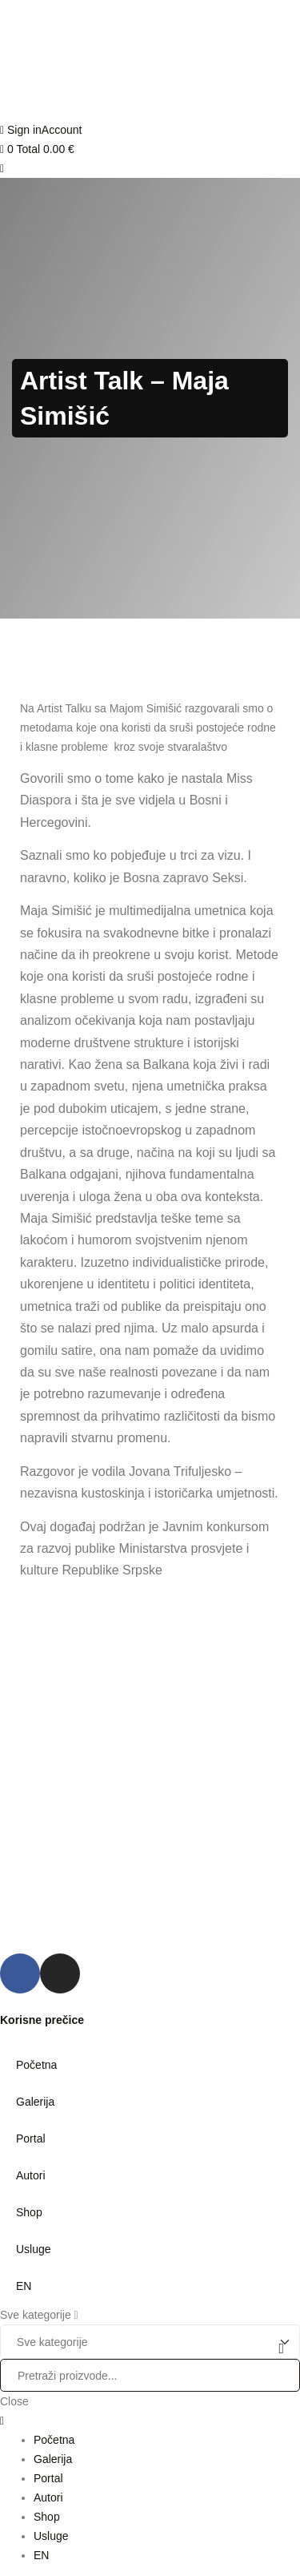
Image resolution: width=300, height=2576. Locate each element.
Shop (29, 2212)
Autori (31, 2175)
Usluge (33, 2249)
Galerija (35, 2101)
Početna (36, 2064)
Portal (31, 2138)
